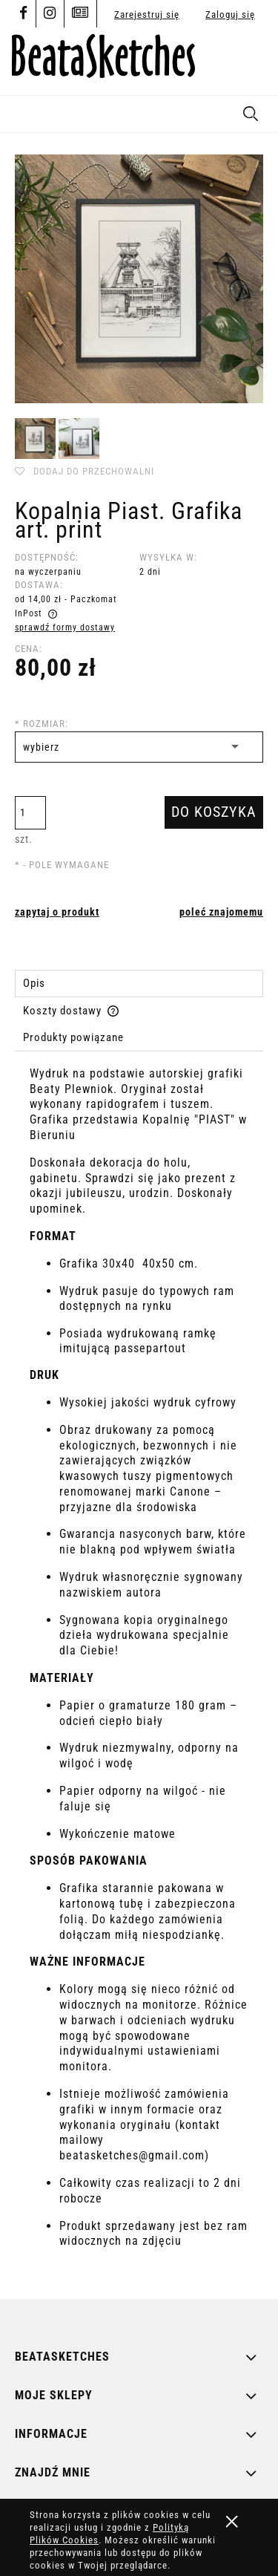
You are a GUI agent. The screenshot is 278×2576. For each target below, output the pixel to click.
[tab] (139, 983)
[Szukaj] (250, 111)
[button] (18, 111)
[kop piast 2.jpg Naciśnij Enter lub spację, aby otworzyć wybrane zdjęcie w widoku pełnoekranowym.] (139, 278)
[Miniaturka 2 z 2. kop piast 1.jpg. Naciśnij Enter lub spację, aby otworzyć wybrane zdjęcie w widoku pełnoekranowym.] (79, 438)
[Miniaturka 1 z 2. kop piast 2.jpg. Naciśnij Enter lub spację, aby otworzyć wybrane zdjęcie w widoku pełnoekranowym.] (35, 438)
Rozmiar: (41, 723)
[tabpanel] (139, 1670)
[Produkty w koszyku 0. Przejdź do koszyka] (250, 61)
